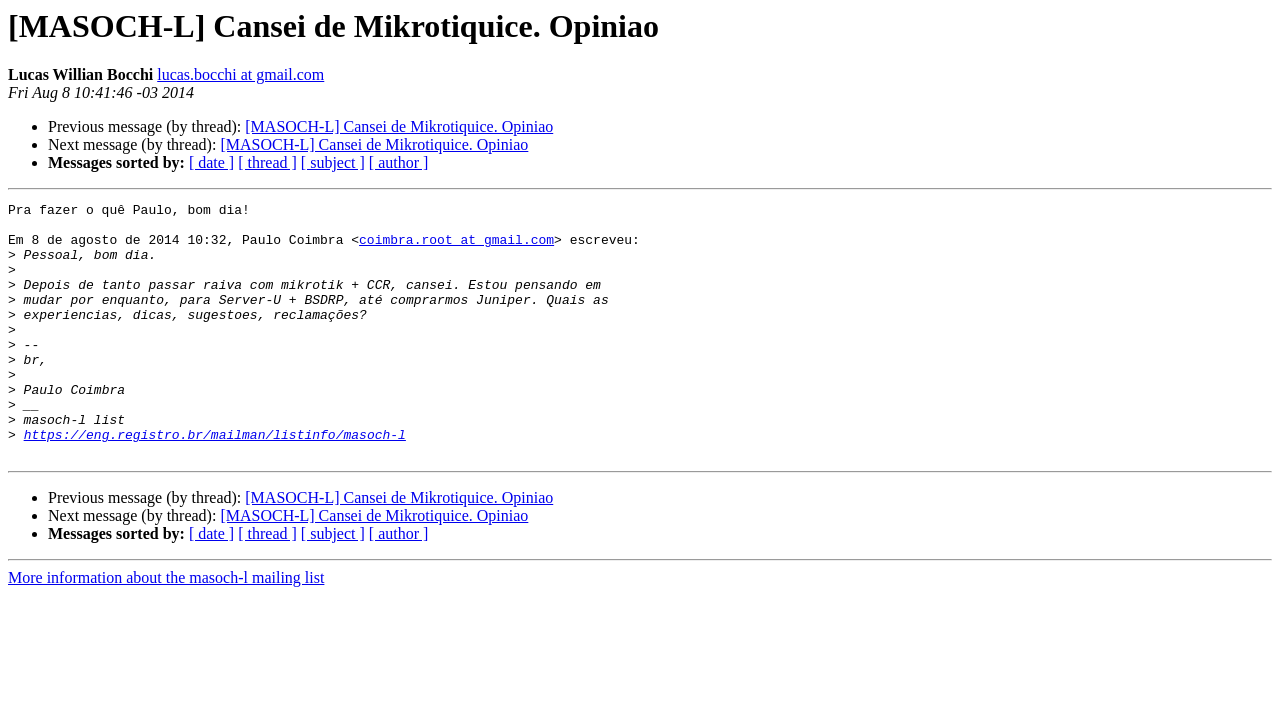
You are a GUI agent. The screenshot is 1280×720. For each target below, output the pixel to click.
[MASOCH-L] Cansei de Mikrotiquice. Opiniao (399, 126)
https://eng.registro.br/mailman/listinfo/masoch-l (215, 482)
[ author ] (399, 162)
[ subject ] (333, 162)
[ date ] (211, 162)
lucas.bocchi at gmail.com (240, 74)
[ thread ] (267, 162)
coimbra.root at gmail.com (456, 248)
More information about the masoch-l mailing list (166, 628)
